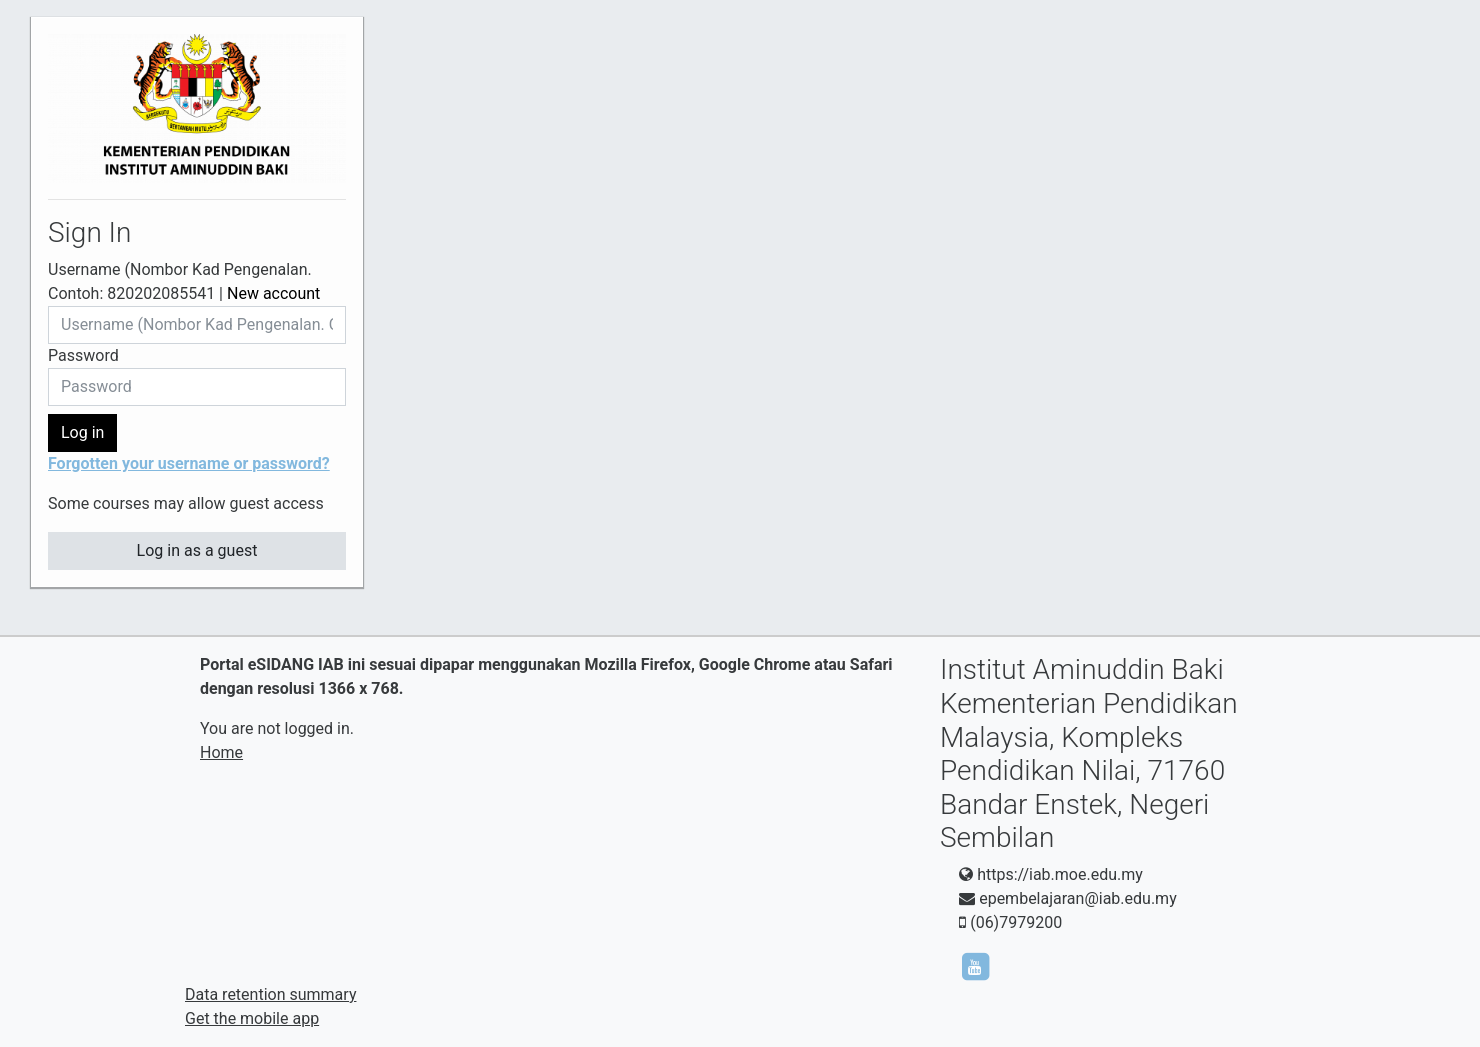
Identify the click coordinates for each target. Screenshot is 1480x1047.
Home (221, 752)
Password (83, 355)
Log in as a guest (197, 550)
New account (273, 293)
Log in (82, 432)
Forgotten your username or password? (189, 463)
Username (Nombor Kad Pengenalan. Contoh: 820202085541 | (184, 281)
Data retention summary (270, 994)
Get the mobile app (252, 1018)
